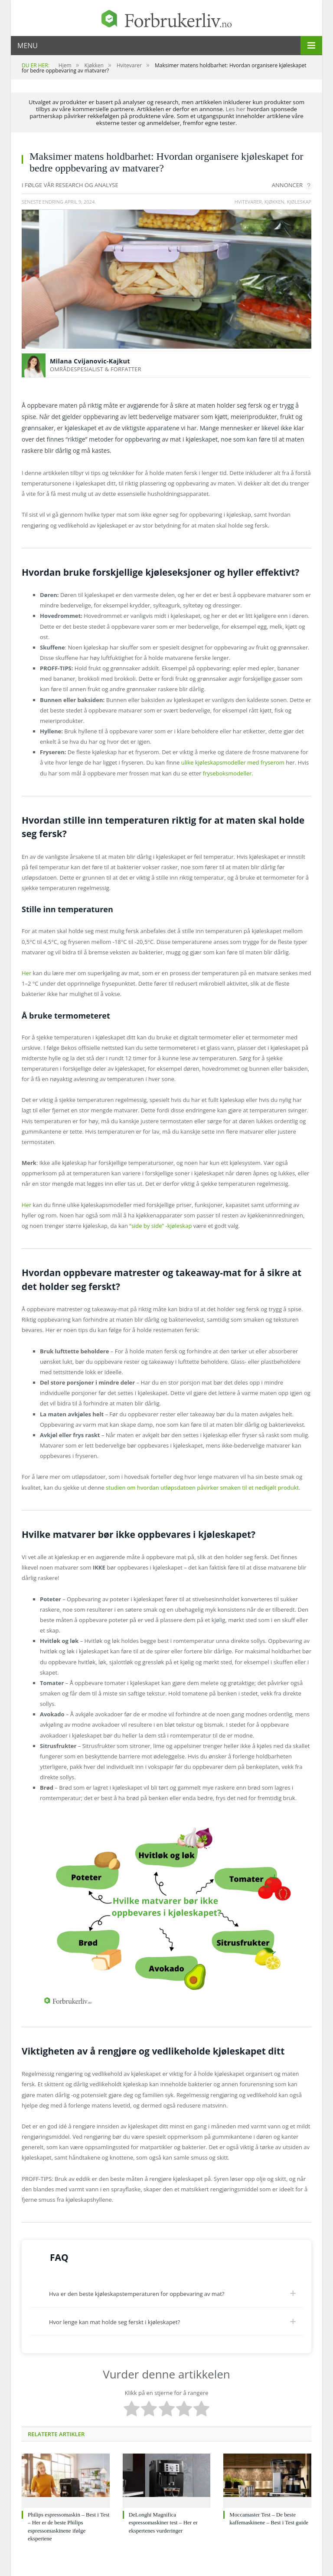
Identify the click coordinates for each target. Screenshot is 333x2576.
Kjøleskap (299, 201)
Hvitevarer (248, 201)
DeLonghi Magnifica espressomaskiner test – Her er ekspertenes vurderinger (163, 2522)
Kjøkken (274, 201)
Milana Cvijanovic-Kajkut (90, 361)
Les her (235, 109)
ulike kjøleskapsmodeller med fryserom (233, 762)
